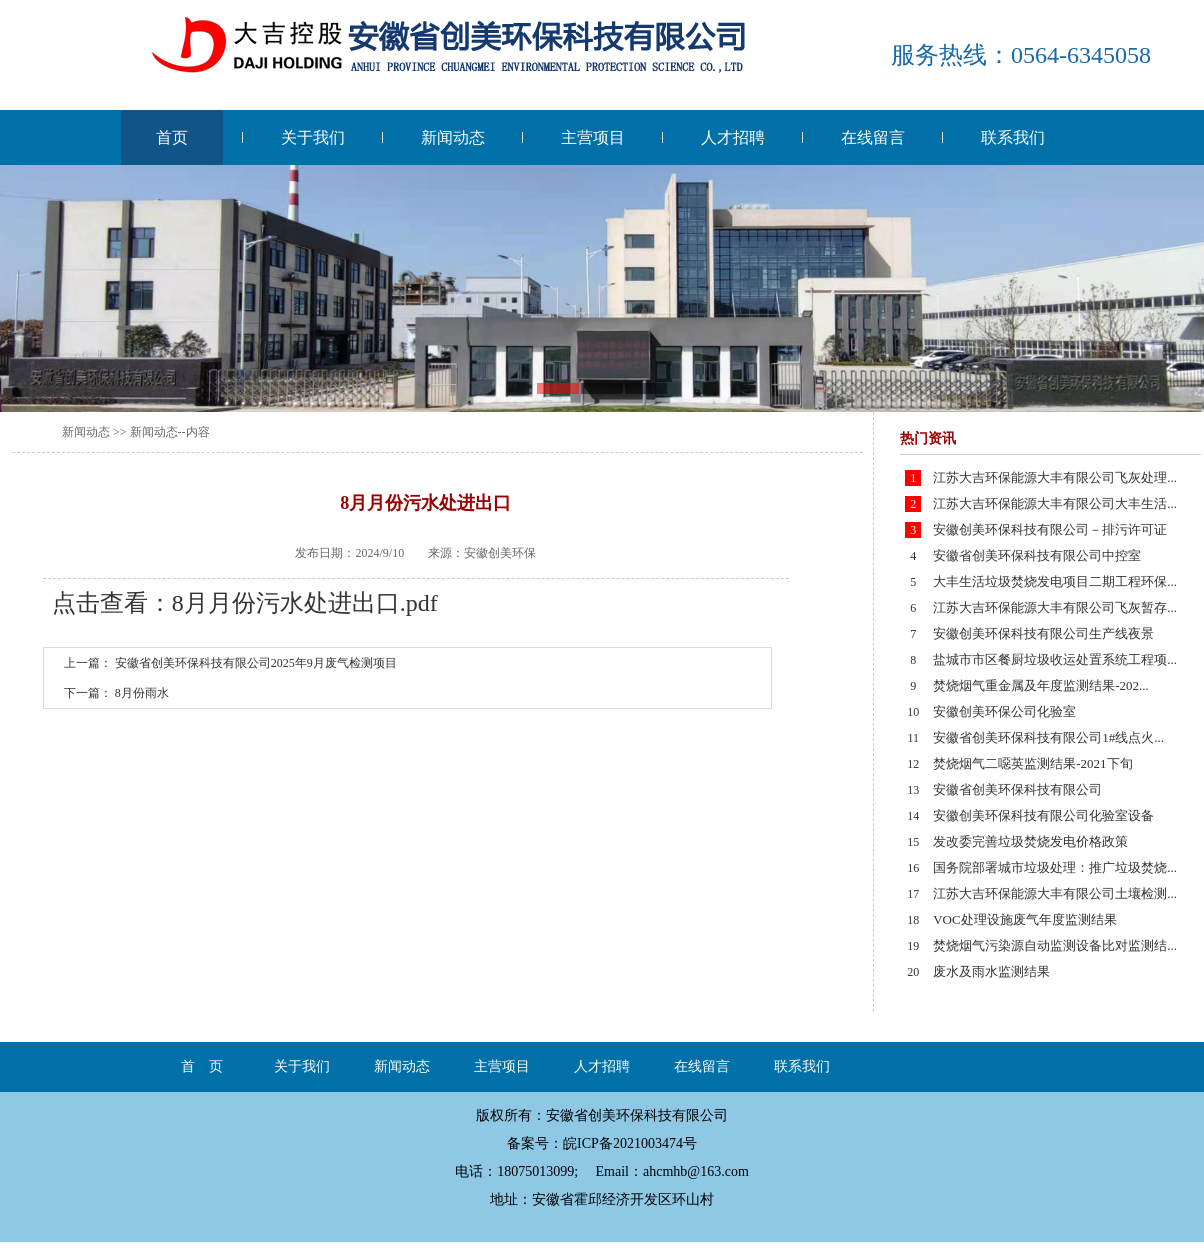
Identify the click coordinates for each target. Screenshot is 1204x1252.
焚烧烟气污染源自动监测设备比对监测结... (1055, 945)
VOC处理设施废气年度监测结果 (1024, 919)
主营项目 (593, 137)
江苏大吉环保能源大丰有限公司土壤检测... (1055, 893)
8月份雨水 (142, 693)
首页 (172, 137)
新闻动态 (453, 137)
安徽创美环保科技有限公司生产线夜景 (1043, 633)
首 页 (202, 1066)
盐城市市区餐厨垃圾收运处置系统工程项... (1055, 659)
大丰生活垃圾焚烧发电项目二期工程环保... (1055, 581)
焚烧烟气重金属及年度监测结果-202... (1041, 685)
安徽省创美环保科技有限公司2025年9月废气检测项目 (256, 663)
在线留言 (873, 137)
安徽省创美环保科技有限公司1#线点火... (1048, 737)
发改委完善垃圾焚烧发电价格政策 (1030, 841)
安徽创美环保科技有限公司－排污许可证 (1050, 529)
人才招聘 (733, 137)
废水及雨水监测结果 (991, 971)
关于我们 (313, 137)
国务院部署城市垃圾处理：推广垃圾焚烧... (1055, 867)
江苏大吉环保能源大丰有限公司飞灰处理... (1055, 477)
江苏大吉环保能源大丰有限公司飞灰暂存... (1055, 607)
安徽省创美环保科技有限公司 (1017, 789)
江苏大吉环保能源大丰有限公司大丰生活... (1055, 503)
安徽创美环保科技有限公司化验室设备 (1043, 815)
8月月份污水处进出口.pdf (305, 603)
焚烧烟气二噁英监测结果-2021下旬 (1032, 763)
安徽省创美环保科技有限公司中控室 (1037, 555)
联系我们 (1013, 137)
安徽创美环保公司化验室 (1004, 711)
